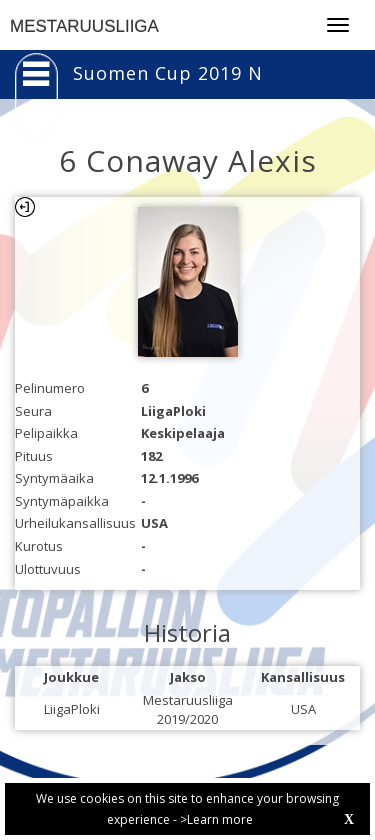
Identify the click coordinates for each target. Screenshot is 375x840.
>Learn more (216, 819)
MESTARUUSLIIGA (84, 26)
